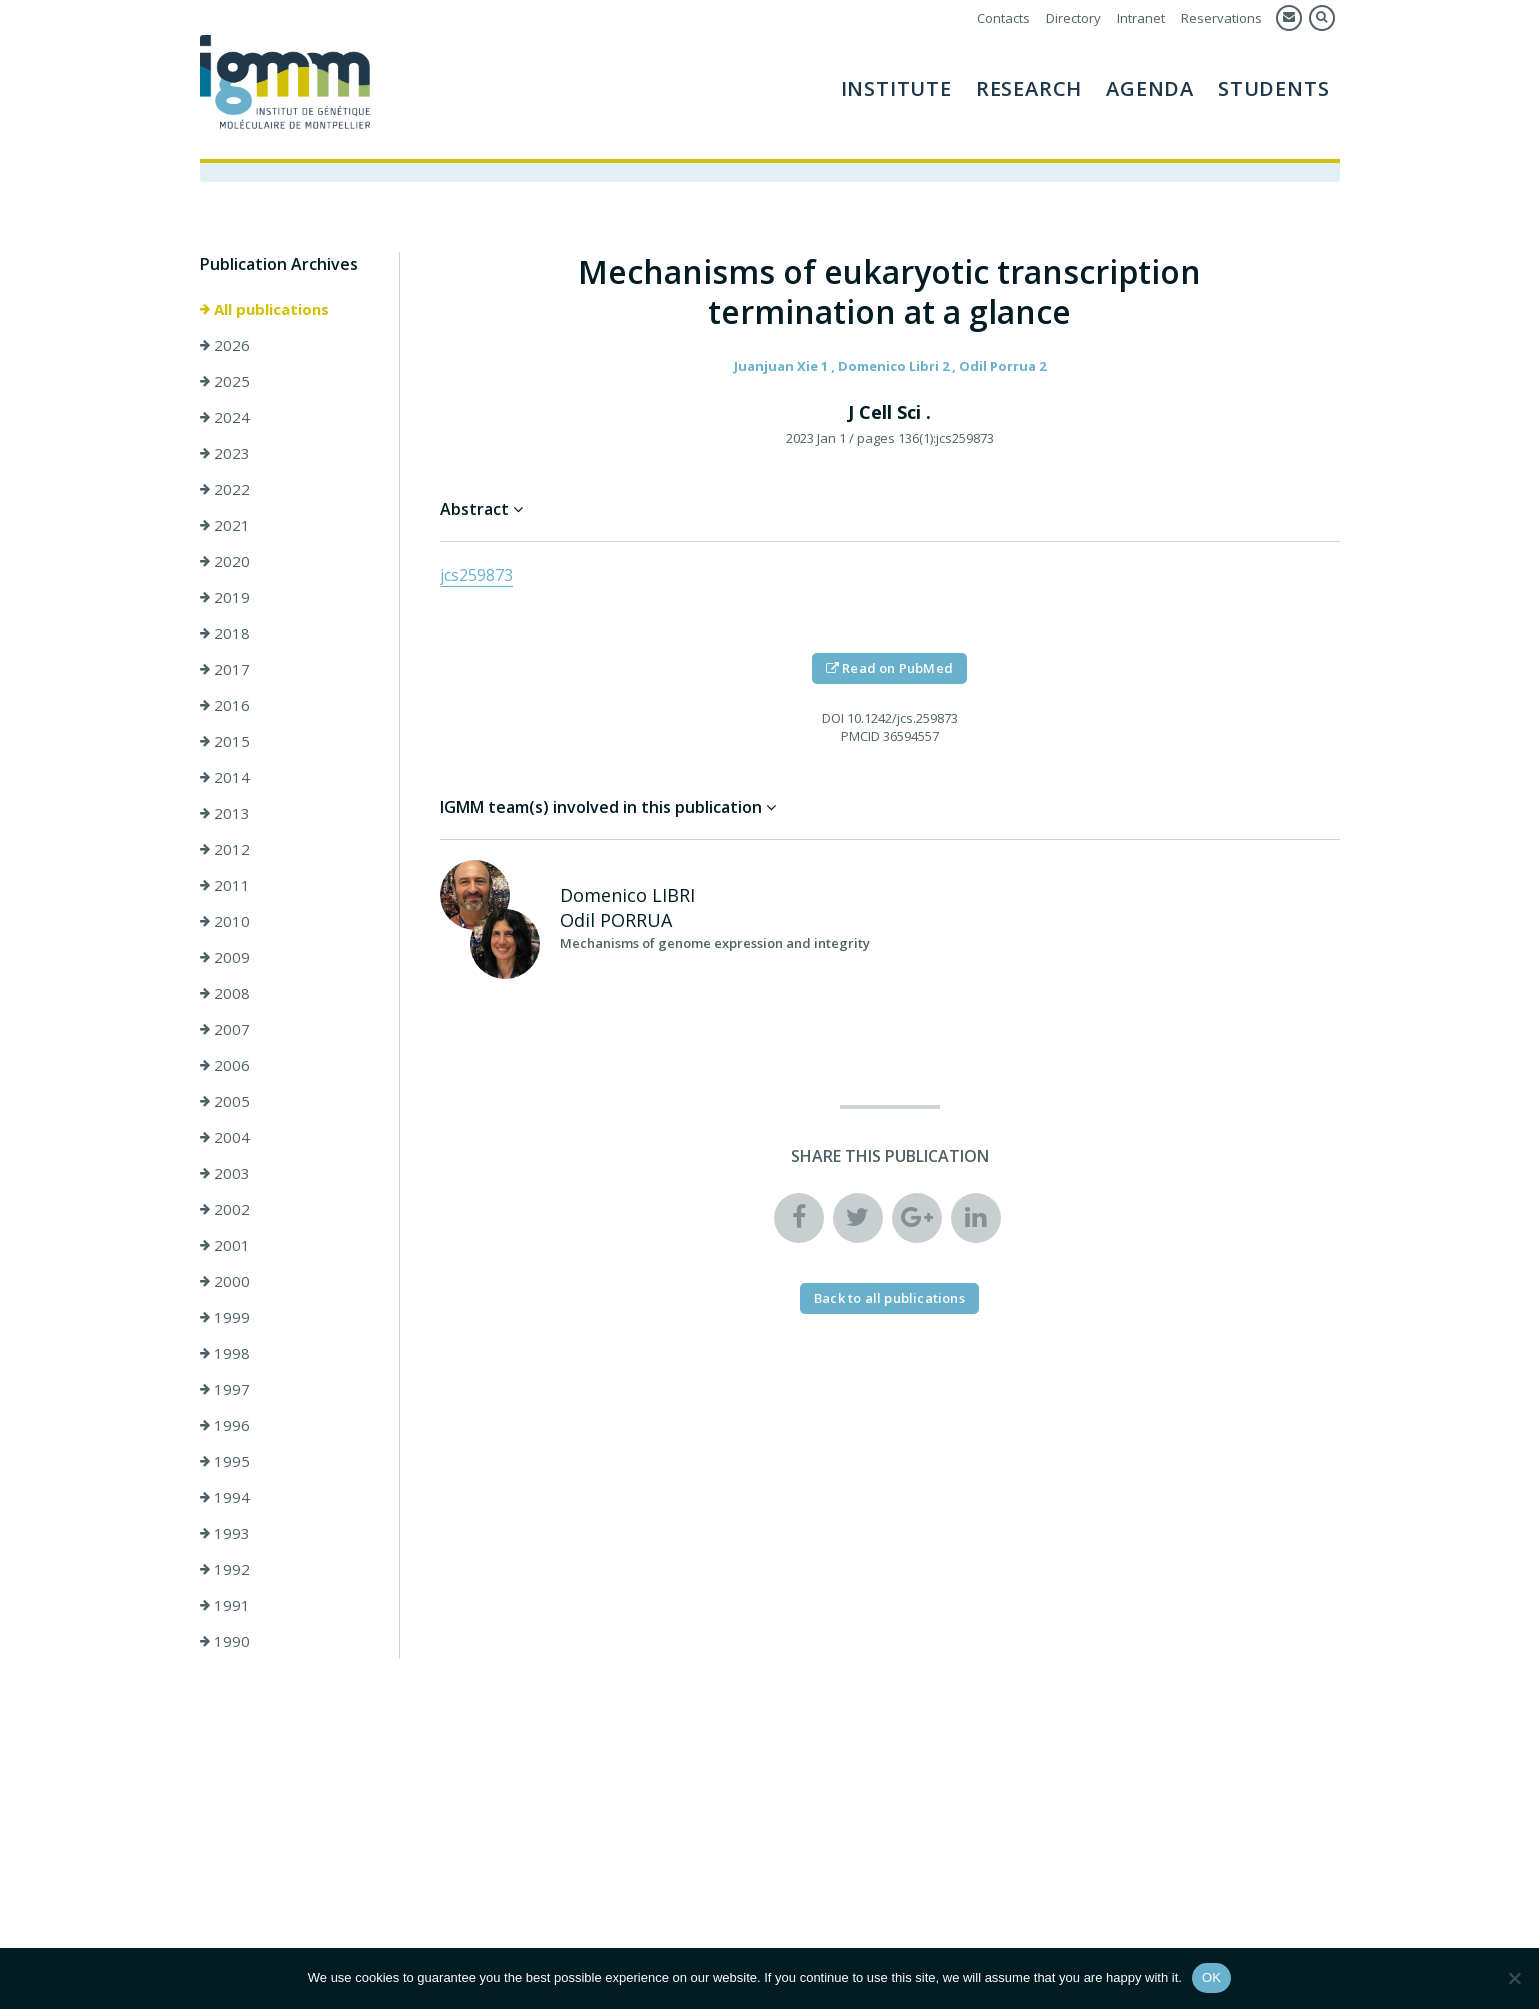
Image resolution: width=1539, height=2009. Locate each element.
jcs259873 (476, 575)
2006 (225, 1065)
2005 (225, 1101)
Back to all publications (889, 1298)
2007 (225, 1029)
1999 (225, 1317)
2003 (225, 1173)
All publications (264, 309)
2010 (225, 921)
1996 (225, 1425)
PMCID (860, 736)
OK (1211, 1977)
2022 (225, 489)
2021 (225, 525)
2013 (225, 813)
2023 (225, 453)
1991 (225, 1605)
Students (1273, 88)
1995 (225, 1461)
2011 (225, 885)
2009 (225, 957)
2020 (225, 561)
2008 (225, 993)
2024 (225, 417)
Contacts (1003, 18)
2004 (225, 1137)
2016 (225, 705)
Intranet (1141, 18)
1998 (225, 1353)
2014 (225, 777)
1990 (225, 1641)
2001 (225, 1245)
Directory (1073, 18)
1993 (225, 1533)
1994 (225, 1497)
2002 (225, 1209)
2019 (225, 597)
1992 (225, 1569)
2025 (225, 381)
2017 (225, 669)
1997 (225, 1389)
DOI (833, 718)
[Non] (1514, 1978)
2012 (225, 849)
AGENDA (1150, 88)
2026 (225, 345)
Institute (896, 88)
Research (1029, 88)
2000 (225, 1281)
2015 (225, 741)
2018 (225, 633)
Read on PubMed (889, 668)
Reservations (1221, 18)
